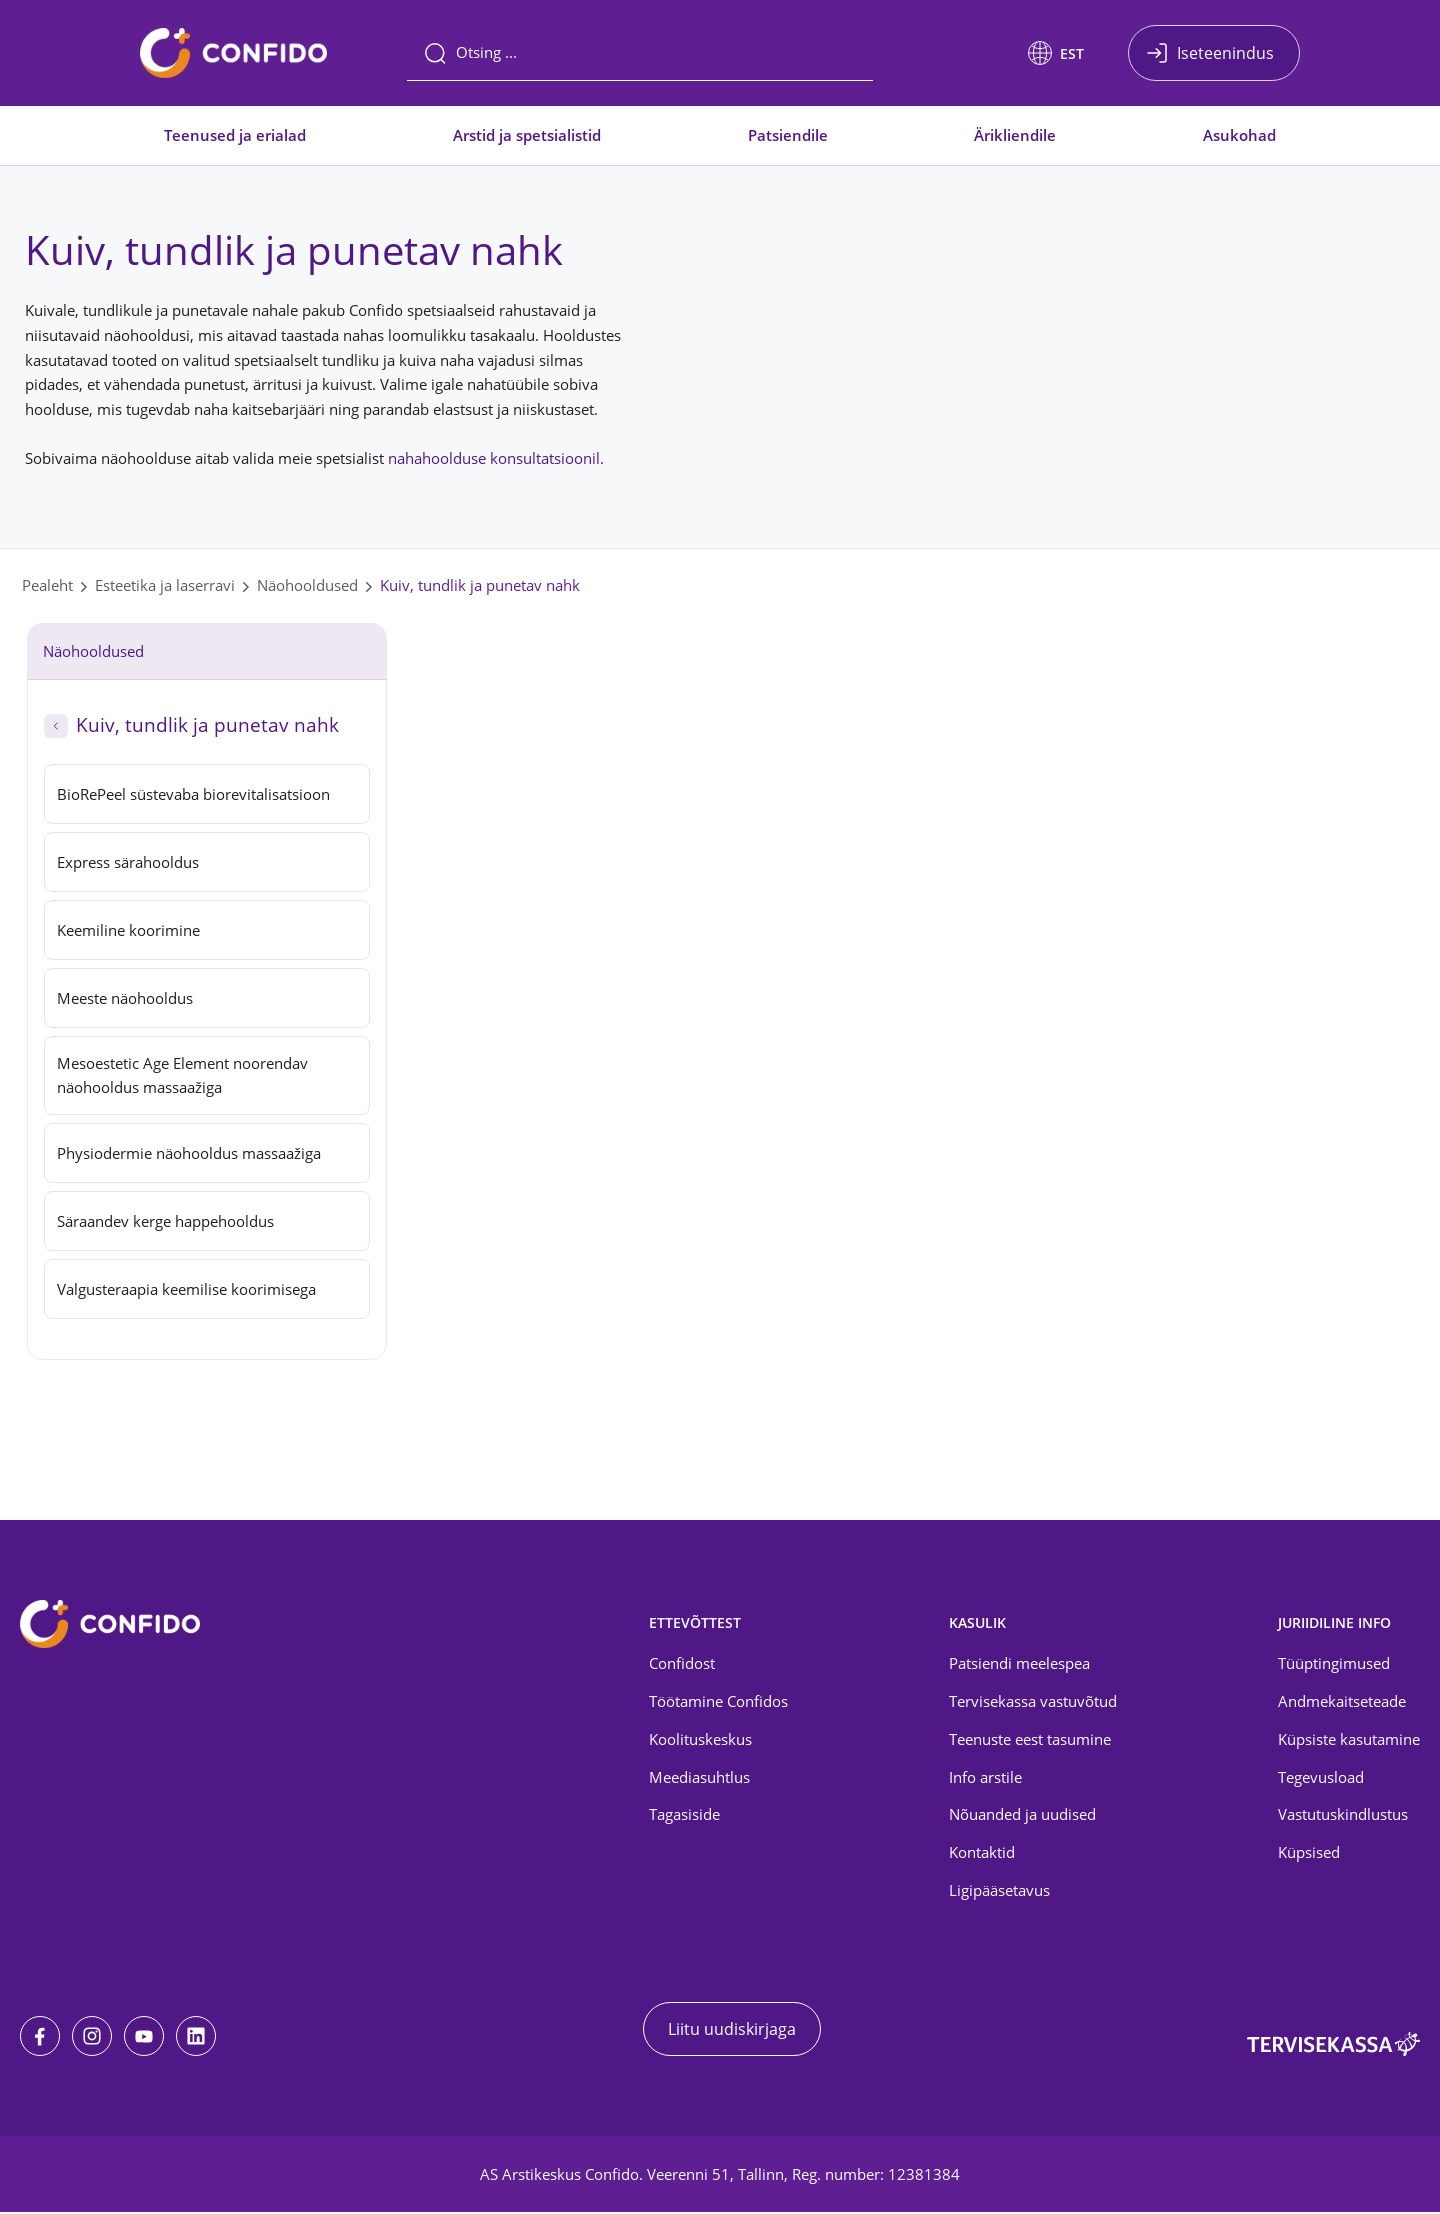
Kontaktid (982, 1855)
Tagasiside (684, 1817)
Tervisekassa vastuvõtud (1033, 1703)
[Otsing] (640, 53)
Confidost (682, 1665)
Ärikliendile (1015, 135)
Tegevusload (1321, 1779)
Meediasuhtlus (699, 1779)
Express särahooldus (128, 862)
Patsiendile (788, 135)
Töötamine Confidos (718, 1703)
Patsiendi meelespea (1019, 1665)
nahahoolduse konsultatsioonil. (496, 458)
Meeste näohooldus (125, 998)
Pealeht (47, 585)
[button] (1056, 53)
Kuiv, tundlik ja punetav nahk (480, 585)
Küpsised (1309, 1855)
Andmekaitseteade (1342, 1703)
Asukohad (1239, 135)
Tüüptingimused (1334, 1665)
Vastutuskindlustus (1343, 1817)
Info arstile (985, 1779)
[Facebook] (40, 2038)
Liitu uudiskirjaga (732, 2031)
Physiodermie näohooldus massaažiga (189, 1156)
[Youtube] (144, 2038)
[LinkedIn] (196, 2038)
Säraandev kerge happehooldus (165, 1224)
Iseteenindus (1225, 53)
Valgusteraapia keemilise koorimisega (186, 1292)
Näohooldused (307, 585)
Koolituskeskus (700, 1741)
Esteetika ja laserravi (165, 585)
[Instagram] (92, 2038)
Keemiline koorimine (128, 930)
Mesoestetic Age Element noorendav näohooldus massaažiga (182, 1077)
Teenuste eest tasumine (1030, 1741)
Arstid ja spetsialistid (527, 135)
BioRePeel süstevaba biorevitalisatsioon (193, 794)
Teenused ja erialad (235, 135)
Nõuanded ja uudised (1022, 1817)
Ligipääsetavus (999, 1893)
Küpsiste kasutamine (1349, 1741)
